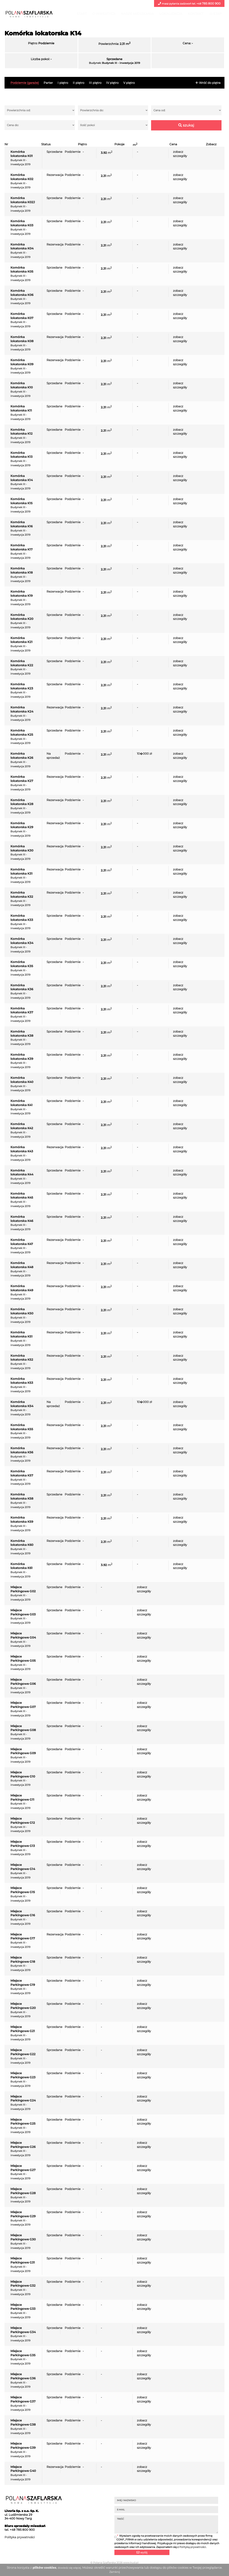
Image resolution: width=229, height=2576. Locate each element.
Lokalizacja (170, 14)
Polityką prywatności (192, 2547)
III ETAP (215, 14)
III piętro (95, 83)
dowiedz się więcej (69, 2568)
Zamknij (114, 2572)
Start (82, 14)
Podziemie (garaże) (24, 83)
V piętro (129, 83)
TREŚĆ (166, 2524)
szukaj (186, 125)
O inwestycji (103, 14)
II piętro (78, 83)
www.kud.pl (130, 2562)
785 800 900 (189, 3)
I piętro (63, 83)
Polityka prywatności (20, 2537)
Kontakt (195, 14)
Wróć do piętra (210, 83)
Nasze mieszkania (137, 14)
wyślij (141, 2552)
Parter (48, 83)
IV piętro (112, 83)
